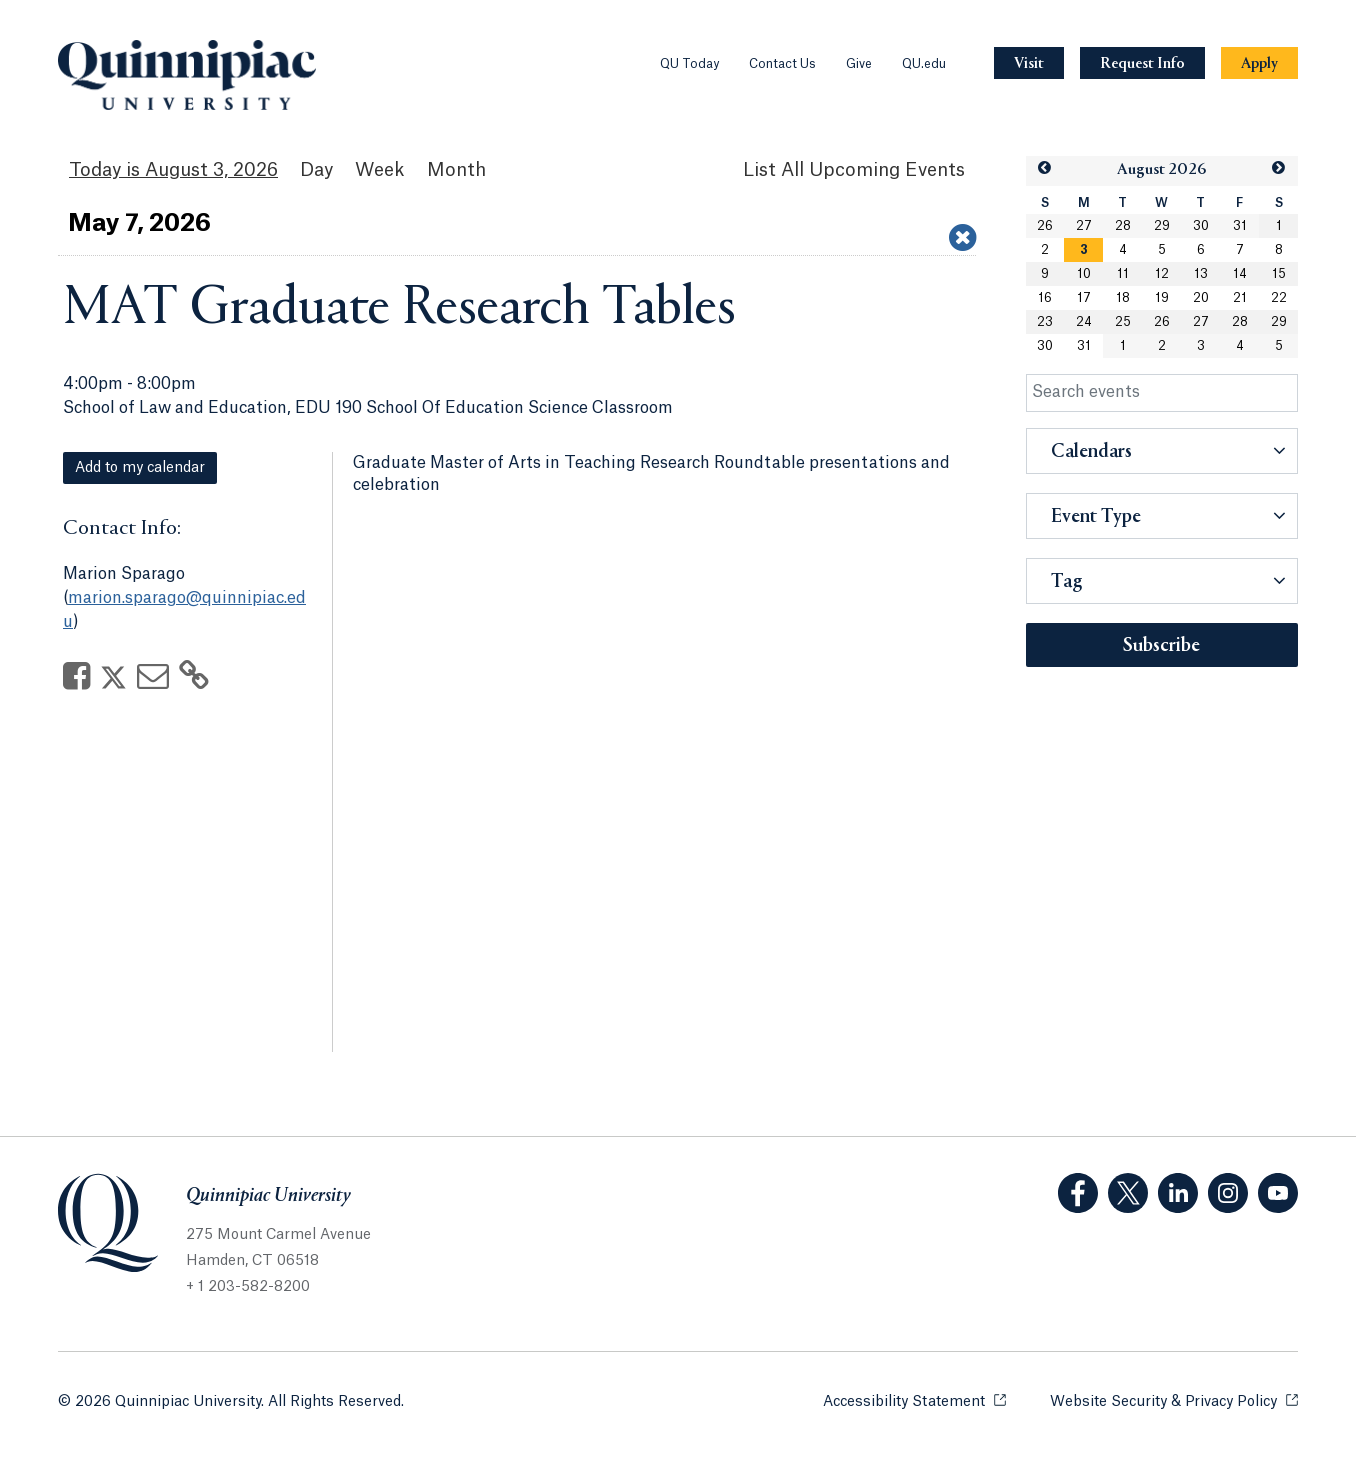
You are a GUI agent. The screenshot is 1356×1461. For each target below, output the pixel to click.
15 (1279, 274)
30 (1201, 226)
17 (1084, 298)
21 (1240, 298)
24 (1084, 322)
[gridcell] (1083, 250)
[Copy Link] (194, 682)
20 (1201, 298)
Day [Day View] (316, 170)
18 (1123, 298)
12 (1162, 274)
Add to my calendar (140, 468)
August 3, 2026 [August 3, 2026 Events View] (211, 170)
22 (1279, 298)
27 (1084, 226)
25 (1123, 322)
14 (1240, 274)
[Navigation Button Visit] (1029, 63)
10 (1084, 274)
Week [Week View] (380, 170)
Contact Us (782, 64)
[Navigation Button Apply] (1259, 63)
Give (859, 64)
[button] (1045, 168)
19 (1162, 298)
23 (1045, 322)
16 (1045, 298)
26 (1045, 226)
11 (1123, 274)
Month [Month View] (456, 170)
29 (1162, 226)
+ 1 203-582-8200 (248, 1287)
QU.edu (924, 64)
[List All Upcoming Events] (854, 170)
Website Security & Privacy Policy (1174, 1400)
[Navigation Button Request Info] (1142, 63)
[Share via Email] (153, 682)
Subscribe (1161, 646)
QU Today (689, 64)
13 (1201, 274)
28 (1123, 226)
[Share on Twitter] (113, 682)
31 (1240, 226)
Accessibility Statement (914, 1400)
